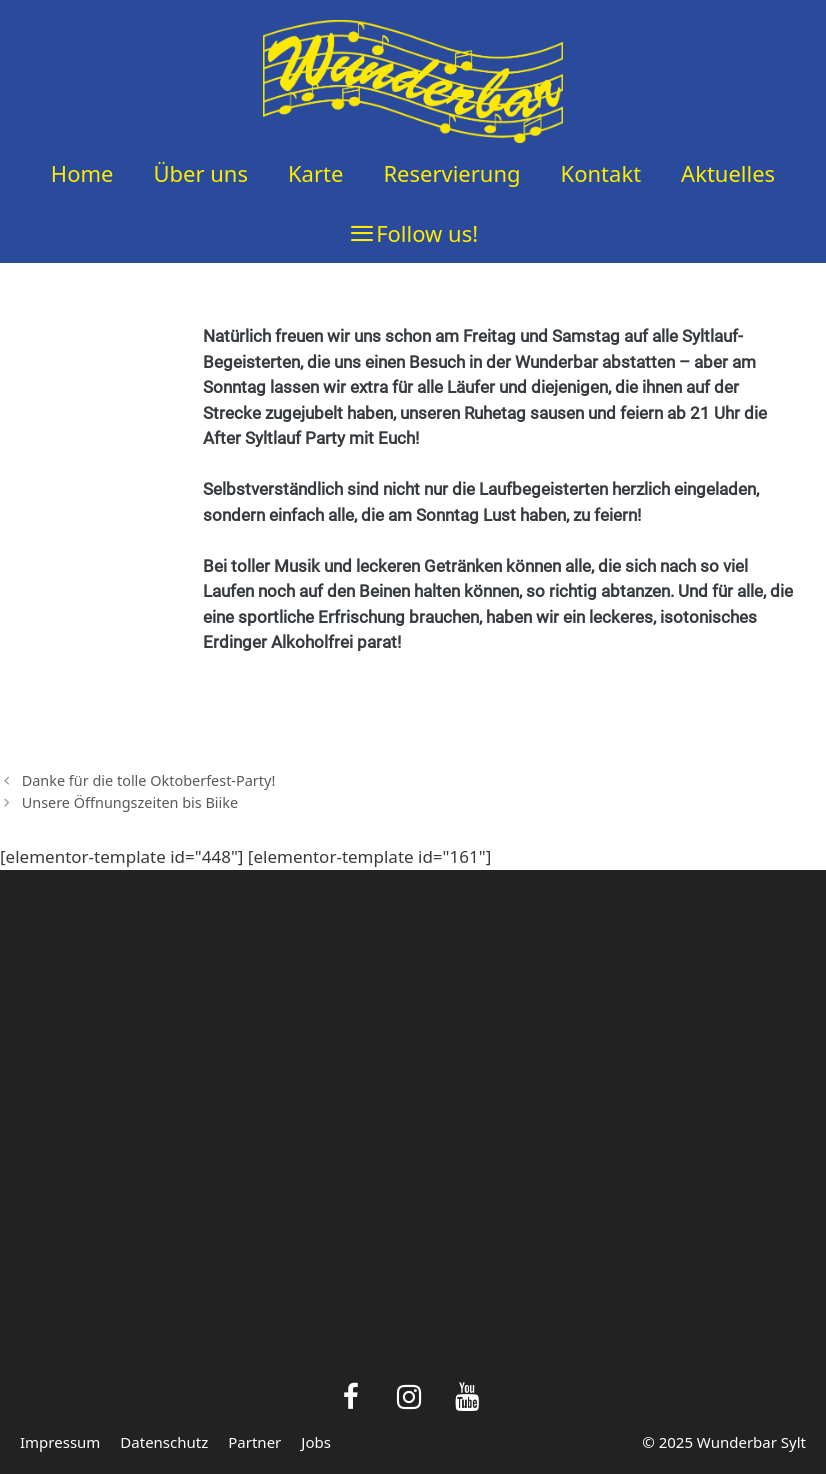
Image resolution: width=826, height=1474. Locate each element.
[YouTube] (467, 1398)
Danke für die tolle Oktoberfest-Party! (149, 780)
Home (82, 173)
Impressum (60, 1442)
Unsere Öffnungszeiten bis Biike (130, 802)
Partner (254, 1442)
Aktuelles (728, 173)
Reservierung (451, 173)
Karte (315, 173)
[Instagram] (409, 1398)
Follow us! (427, 233)
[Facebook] (352, 1398)
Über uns (200, 173)
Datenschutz (164, 1442)
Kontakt (601, 173)
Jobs (316, 1442)
